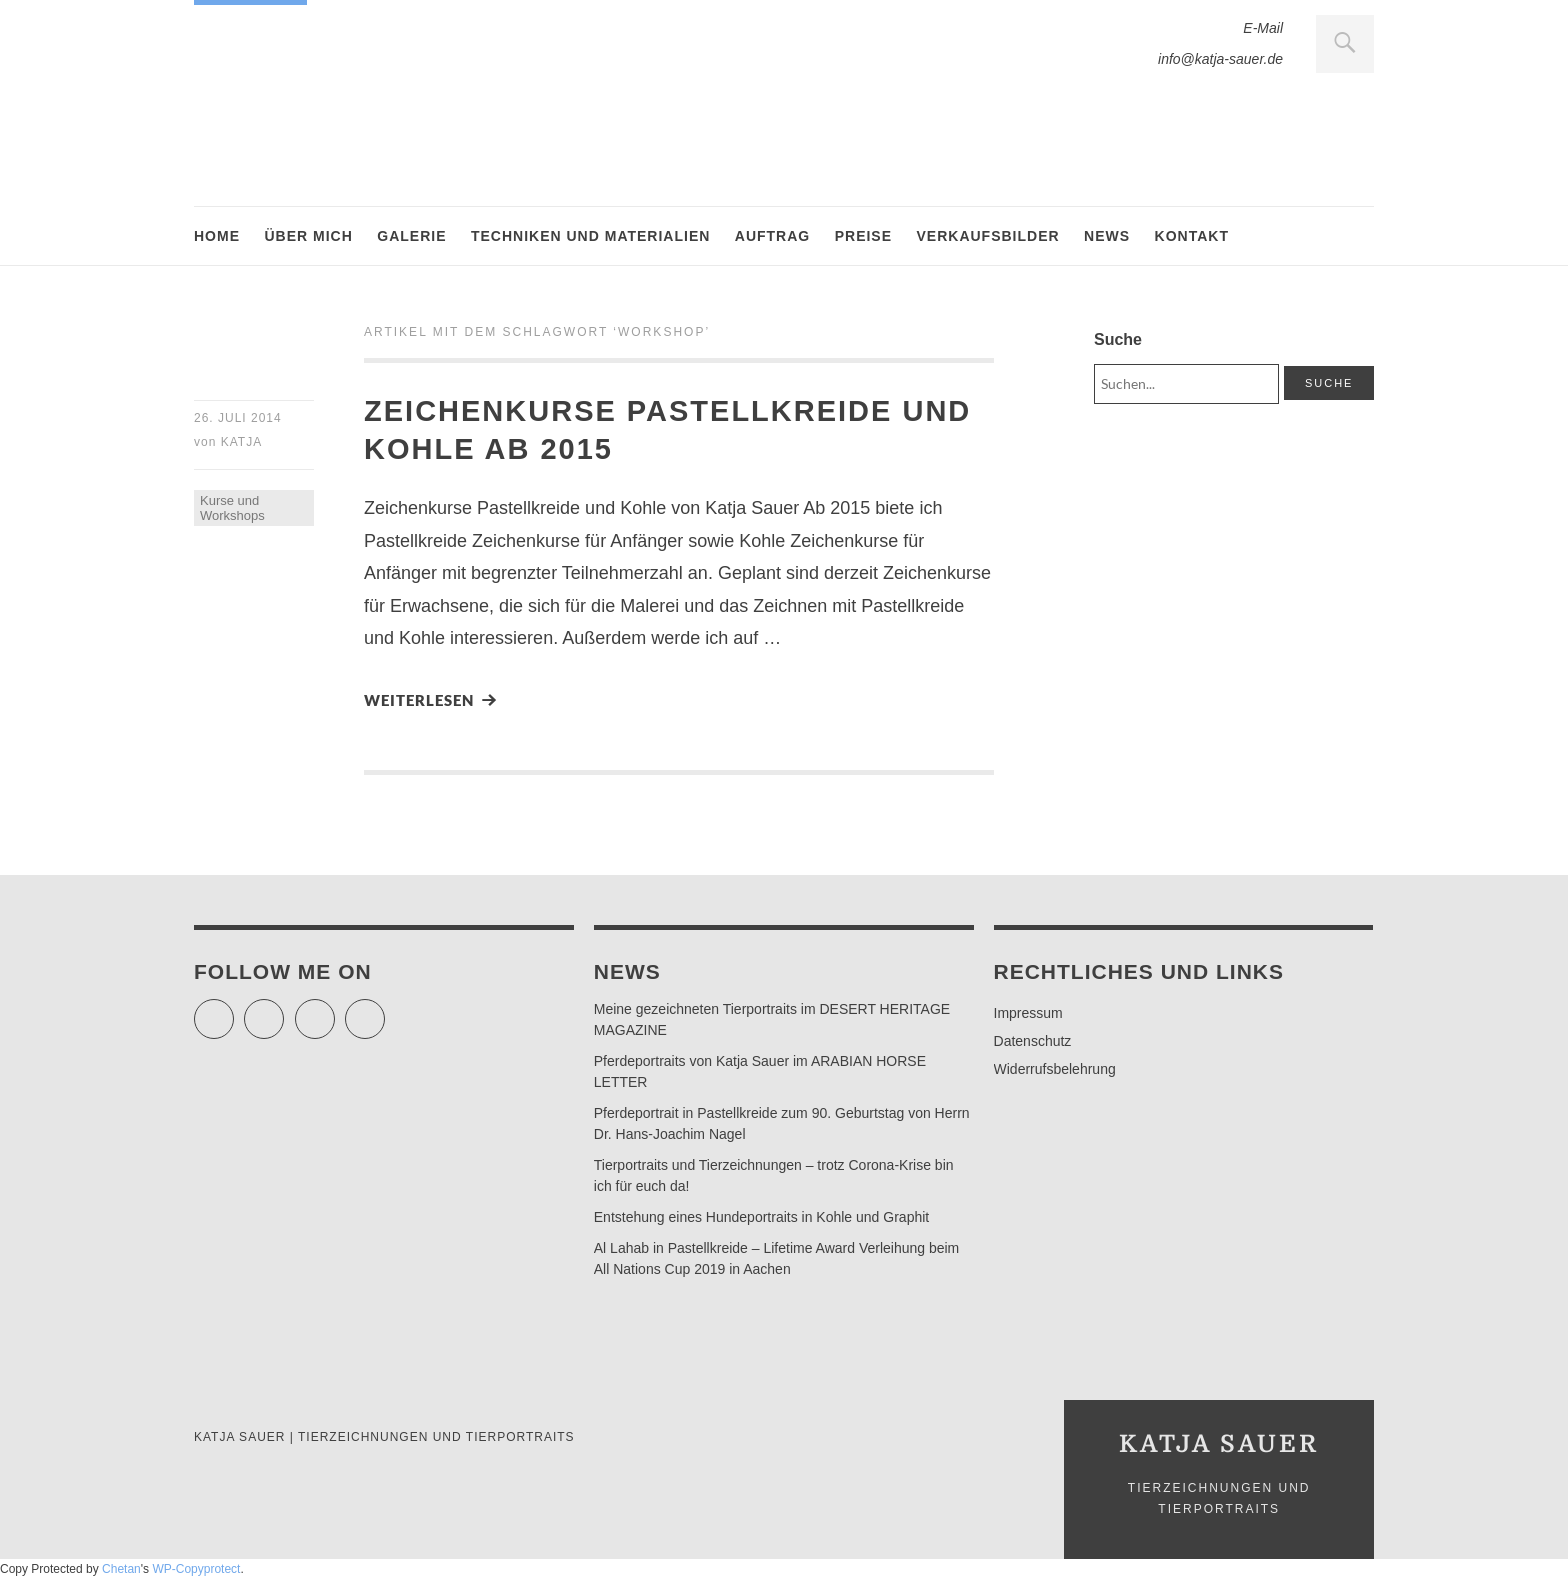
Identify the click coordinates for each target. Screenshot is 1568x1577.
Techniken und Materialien (590, 236)
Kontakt (1192, 236)
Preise (863, 236)
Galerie (411, 236)
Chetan (121, 1569)
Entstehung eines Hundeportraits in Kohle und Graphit (761, 1217)
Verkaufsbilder (988, 236)
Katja (241, 442)
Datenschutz (1033, 1041)
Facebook (283, 1010)
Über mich (308, 236)
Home (217, 236)
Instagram (334, 1010)
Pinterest (384, 1010)
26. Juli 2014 (238, 418)
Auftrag (772, 236)
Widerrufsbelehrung (1055, 1069)
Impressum (1028, 1013)
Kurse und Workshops (232, 508)
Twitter (233, 1010)
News (1107, 236)
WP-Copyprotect (196, 1569)
